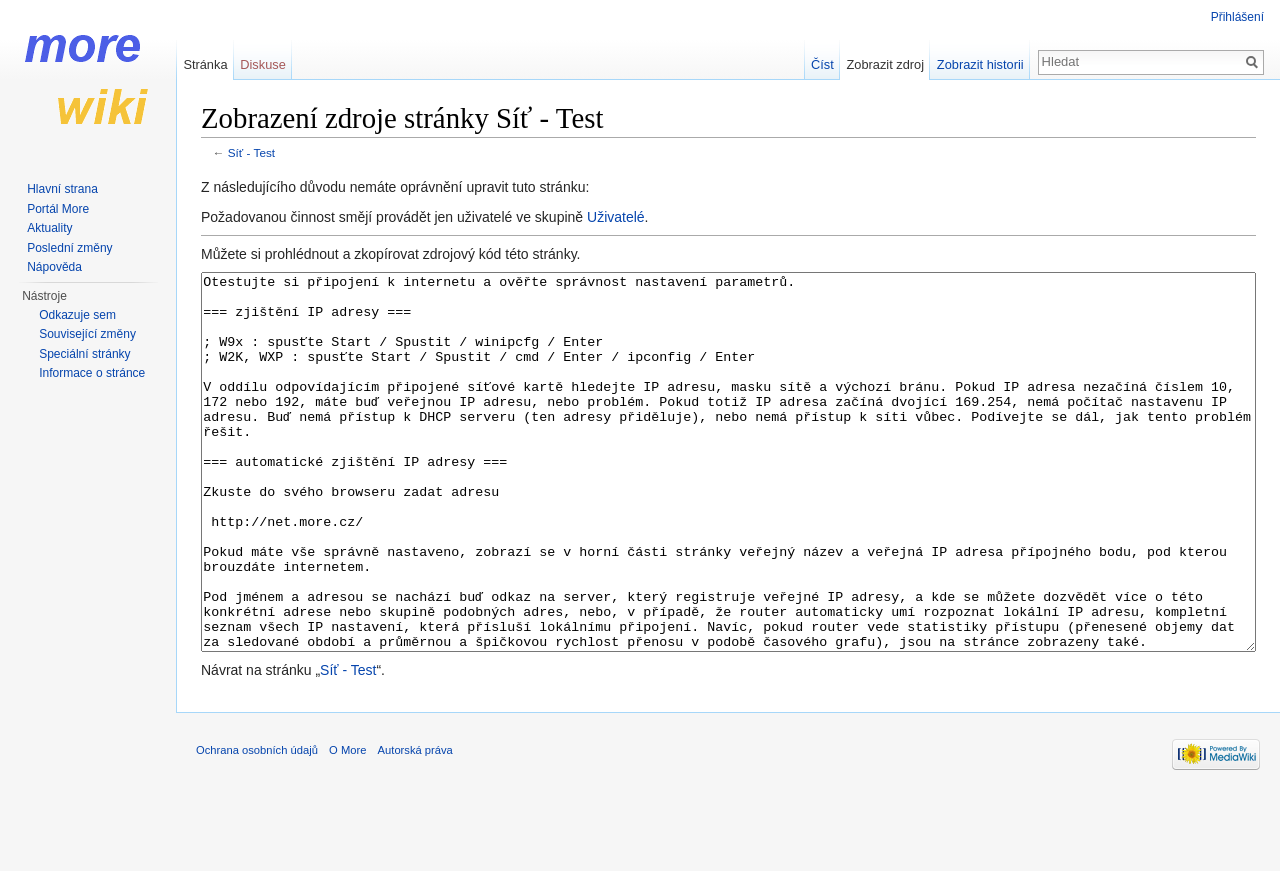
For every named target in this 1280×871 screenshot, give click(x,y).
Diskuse (263, 64)
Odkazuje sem (77, 315)
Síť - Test (251, 152)
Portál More (58, 209)
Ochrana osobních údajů (257, 825)
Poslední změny (69, 248)
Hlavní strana (62, 189)
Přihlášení (1237, 17)
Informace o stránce (92, 373)
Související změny (87, 334)
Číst (822, 64)
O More (347, 825)
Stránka (205, 64)
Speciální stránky (84, 354)
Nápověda (54, 267)
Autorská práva (415, 825)
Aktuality (49, 228)
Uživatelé (616, 217)
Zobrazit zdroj (886, 64)
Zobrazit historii (980, 64)
